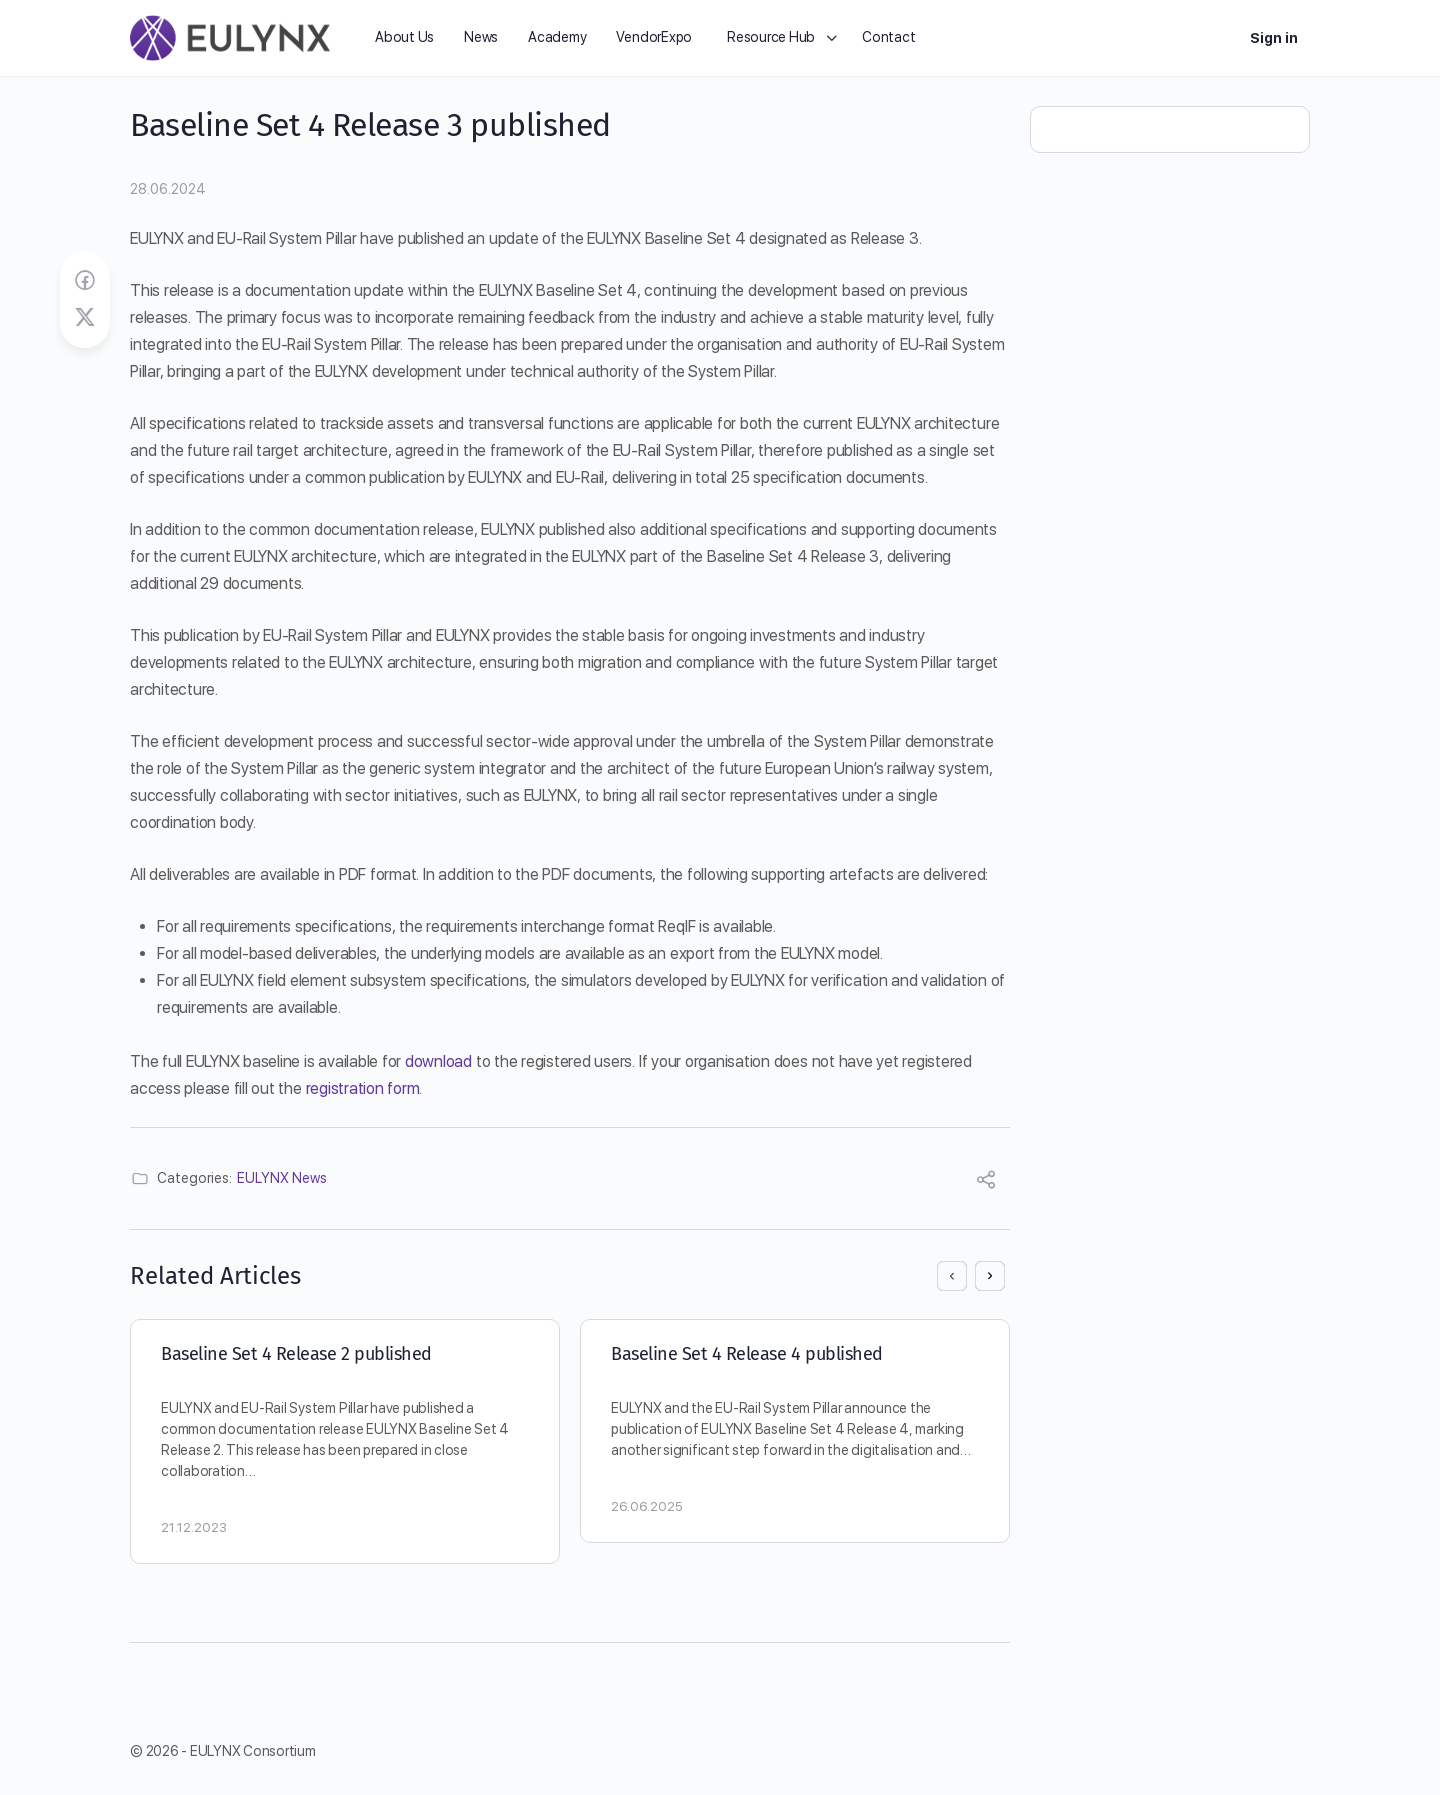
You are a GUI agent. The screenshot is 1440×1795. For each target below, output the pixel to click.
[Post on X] (85, 318)
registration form (363, 1088)
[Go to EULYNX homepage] (230, 36)
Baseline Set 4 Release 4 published (747, 1354)
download (440, 1061)
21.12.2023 (194, 1527)
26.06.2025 (646, 1506)
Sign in (1274, 38)
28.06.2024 (168, 189)
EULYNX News (282, 1178)
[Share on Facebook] (85, 281)
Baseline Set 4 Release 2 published (296, 1354)
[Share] (986, 1182)
